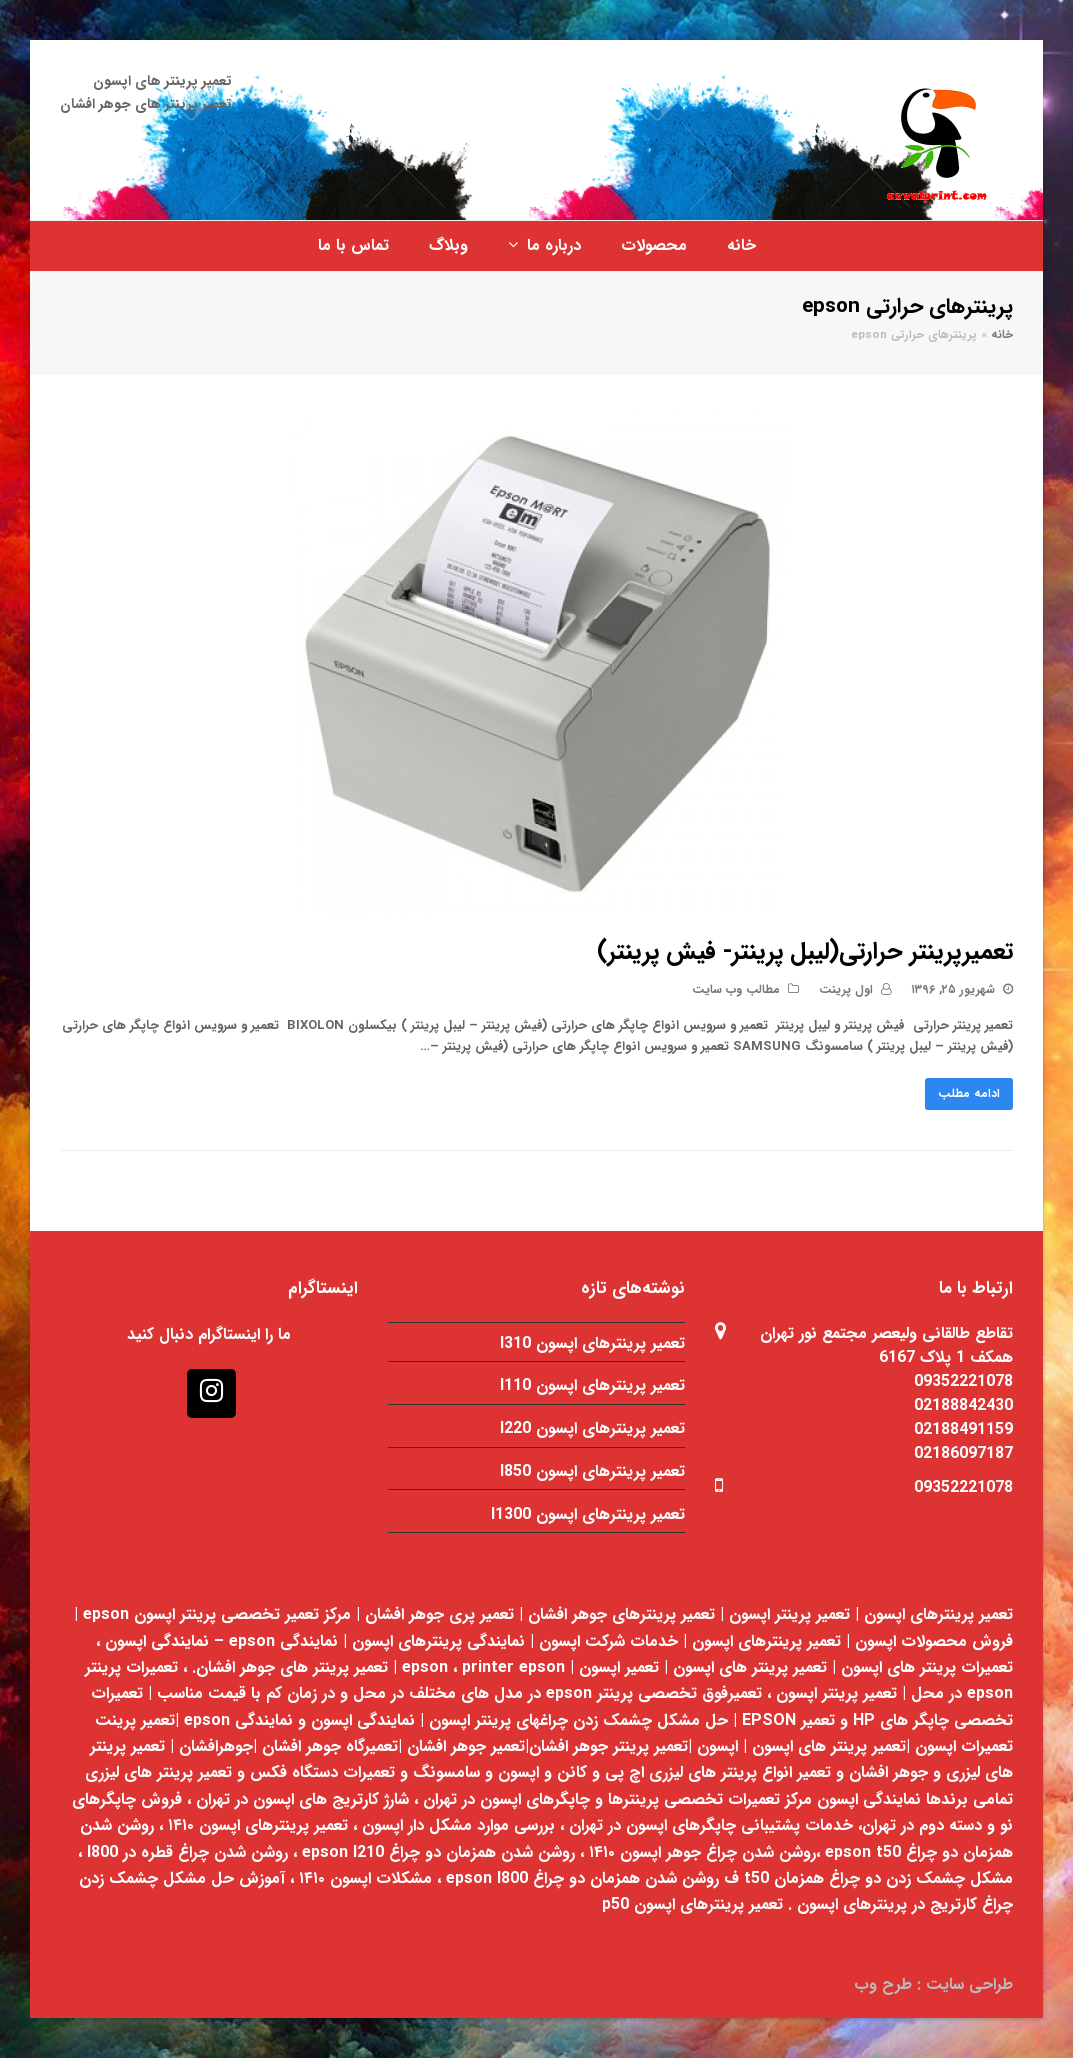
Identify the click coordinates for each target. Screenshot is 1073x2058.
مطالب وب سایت (736, 989)
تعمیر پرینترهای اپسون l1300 (588, 1514)
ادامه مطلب (969, 1093)
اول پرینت (846, 989)
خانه (1002, 335)
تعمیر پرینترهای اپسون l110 (592, 1385)
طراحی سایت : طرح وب (933, 1984)
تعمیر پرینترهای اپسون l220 (592, 1428)
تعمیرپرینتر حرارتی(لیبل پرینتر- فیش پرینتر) (805, 952)
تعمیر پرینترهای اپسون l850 (592, 1471)
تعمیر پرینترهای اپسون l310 (592, 1343)
